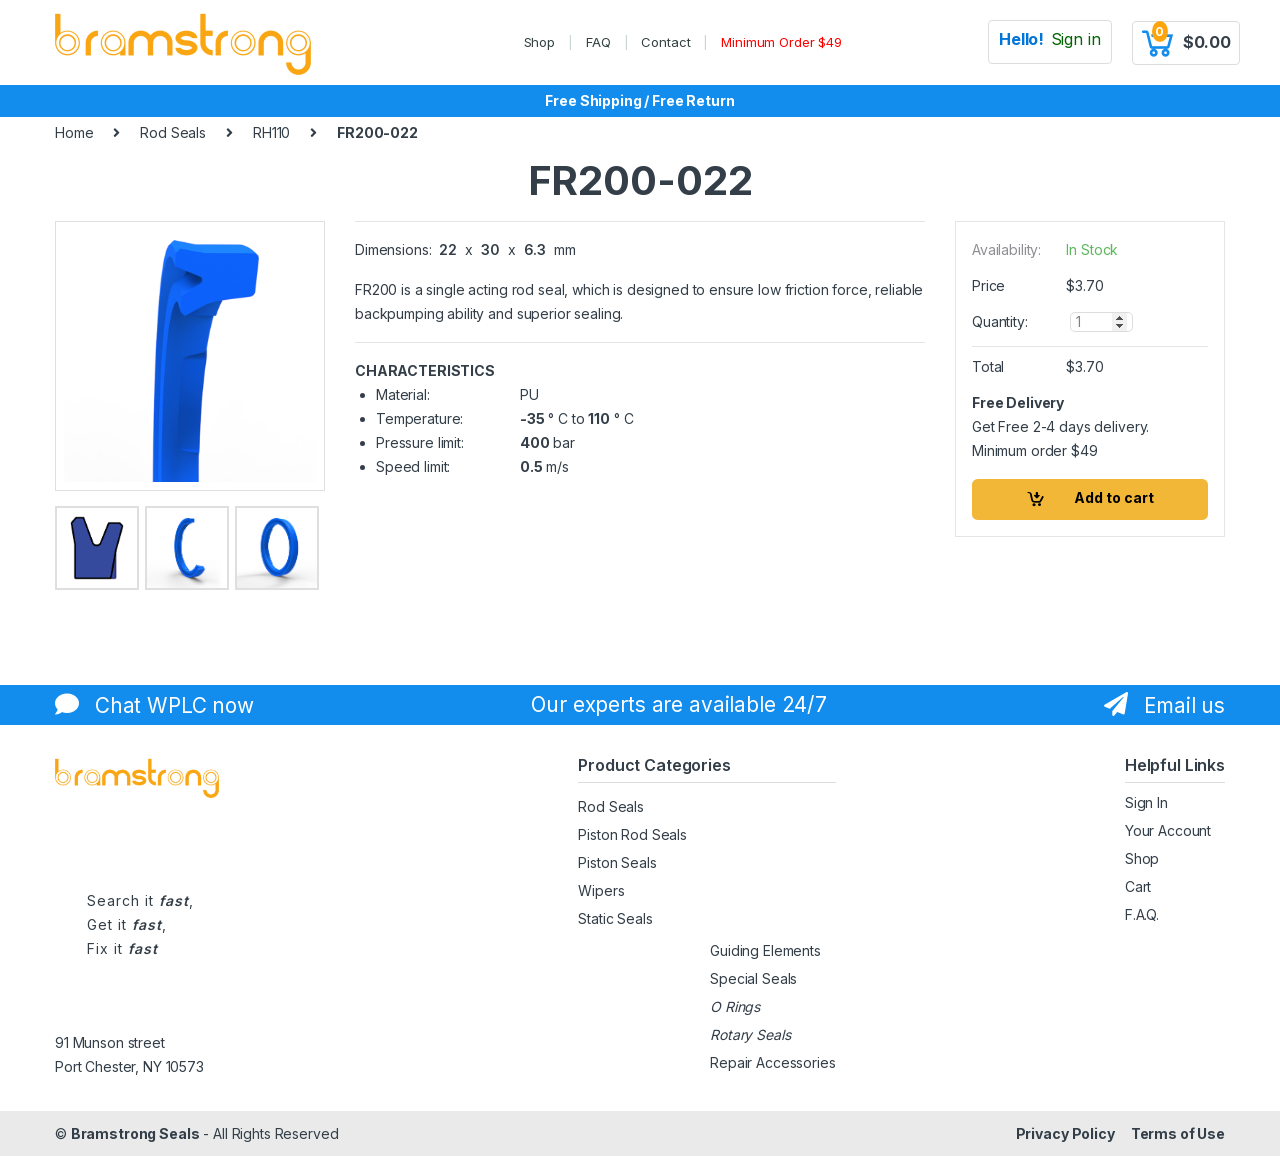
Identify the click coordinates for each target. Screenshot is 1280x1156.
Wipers (601, 890)
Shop (539, 42)
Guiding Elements (765, 950)
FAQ (598, 42)
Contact (665, 42)
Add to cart (1114, 497)
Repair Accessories (772, 1062)
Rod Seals (173, 132)
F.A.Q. (1142, 914)
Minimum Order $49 (781, 42)
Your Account (1168, 830)
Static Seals (615, 918)
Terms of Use (1178, 1133)
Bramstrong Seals (135, 1133)
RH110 (271, 132)
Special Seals (753, 978)
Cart (1138, 886)
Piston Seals (617, 862)
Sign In (1146, 802)
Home (74, 132)
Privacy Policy (1065, 1133)
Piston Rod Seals (632, 834)
